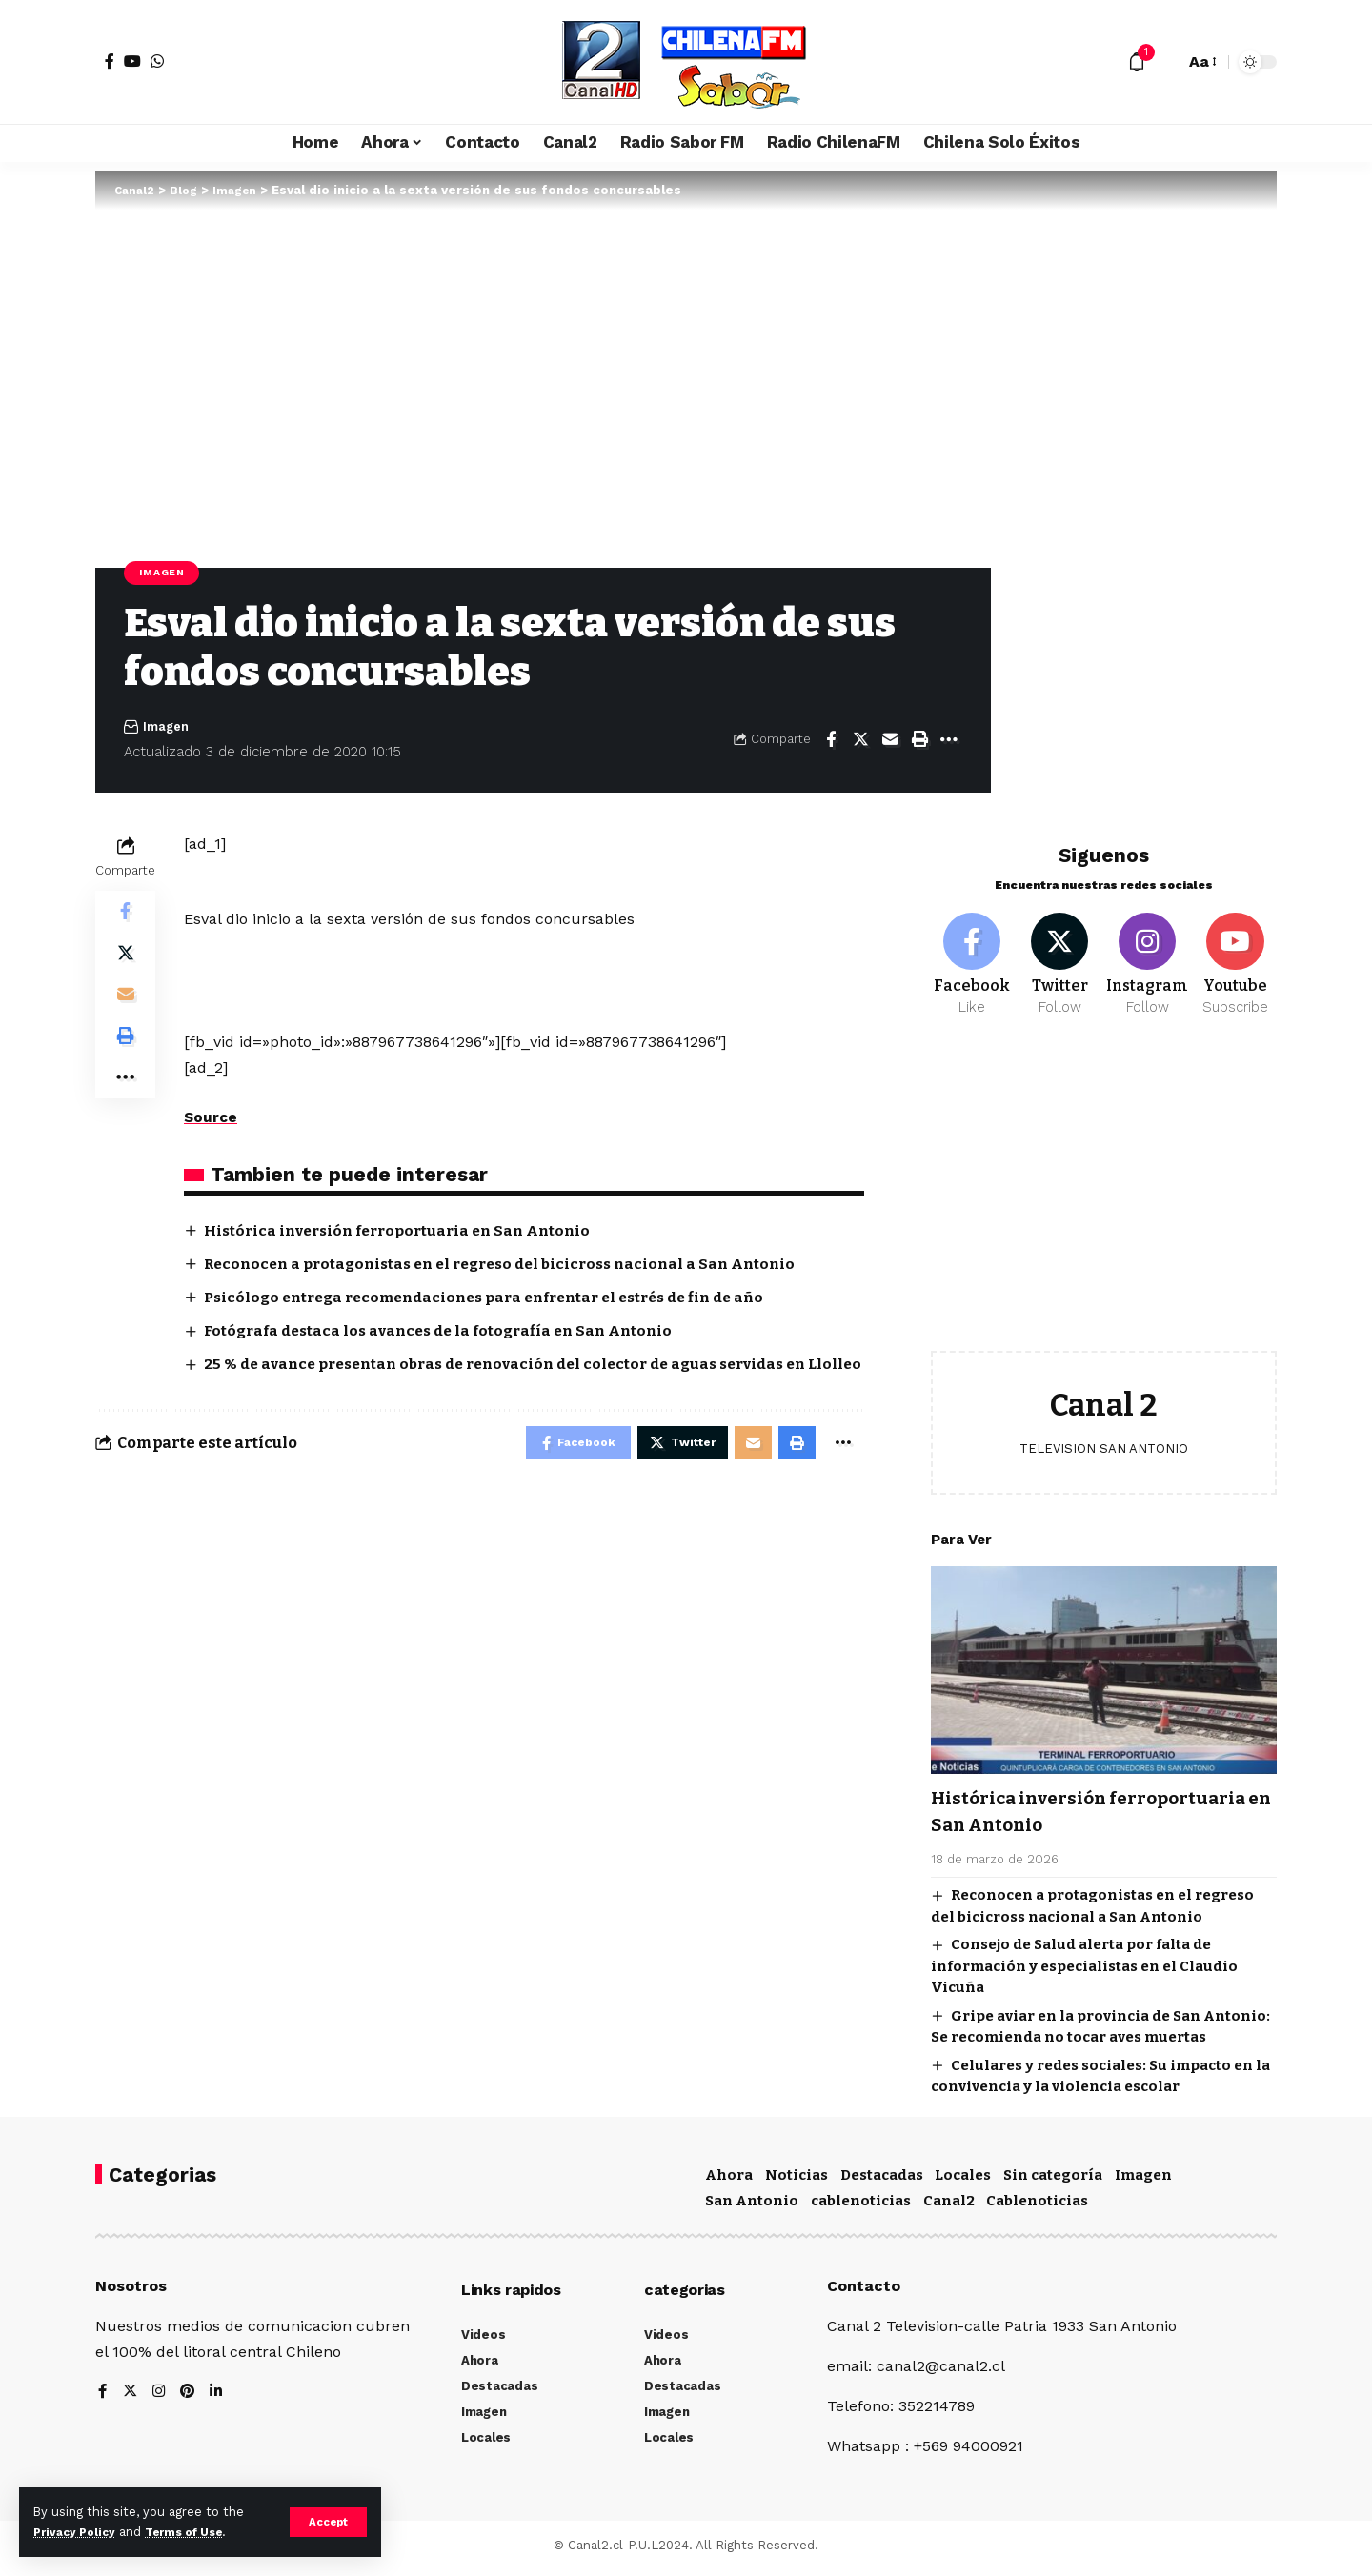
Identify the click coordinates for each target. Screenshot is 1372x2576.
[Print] (919, 742)
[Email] (890, 742)
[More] (949, 742)
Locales (963, 2179)
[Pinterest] (189, 2397)
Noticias (796, 2179)
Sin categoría (1052, 2179)
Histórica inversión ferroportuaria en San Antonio (408, 1231)
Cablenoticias (1037, 2206)
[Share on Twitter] (860, 742)
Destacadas (881, 2179)
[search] (1165, 61)
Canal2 (949, 2206)
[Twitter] (1060, 956)
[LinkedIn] (219, 2397)
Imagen (165, 573)
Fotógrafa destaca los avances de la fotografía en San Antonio (450, 1333)
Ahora (729, 2179)
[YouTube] (132, 61)
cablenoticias (861, 2206)
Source (211, 1119)
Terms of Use (196, 2532)
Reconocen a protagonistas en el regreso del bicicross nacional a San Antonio (515, 1266)
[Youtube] (1235, 956)
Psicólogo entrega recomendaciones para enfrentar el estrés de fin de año (502, 1299)
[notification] (1136, 61)
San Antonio (751, 2206)
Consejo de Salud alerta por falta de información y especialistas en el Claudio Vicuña (1084, 1960)
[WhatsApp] (157, 61)
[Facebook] (109, 61)
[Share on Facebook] (830, 742)
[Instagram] (1147, 956)
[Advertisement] (1104, 1192)
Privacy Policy (78, 2532)
